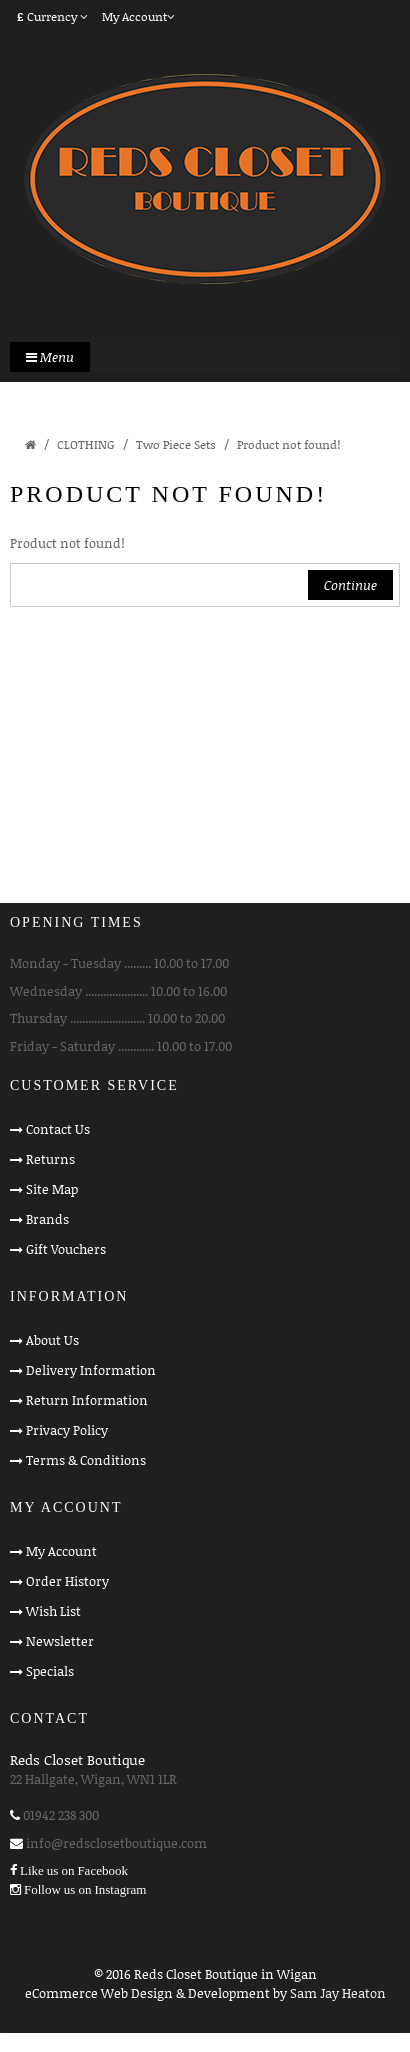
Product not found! (288, 444)
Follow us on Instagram (85, 1889)
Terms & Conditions (86, 1460)
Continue (350, 585)
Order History (67, 1581)
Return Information (87, 1400)
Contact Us (58, 1129)
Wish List (53, 1611)
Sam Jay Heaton (338, 1993)
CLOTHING (86, 444)
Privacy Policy (67, 1430)
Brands (47, 1219)
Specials (50, 1671)
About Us (52, 1340)
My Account (61, 1551)
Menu (50, 357)
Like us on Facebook (74, 1870)
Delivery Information (91, 1370)
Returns (50, 1159)
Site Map (52, 1189)
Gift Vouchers (66, 1249)
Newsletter (60, 1641)
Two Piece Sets (176, 444)
